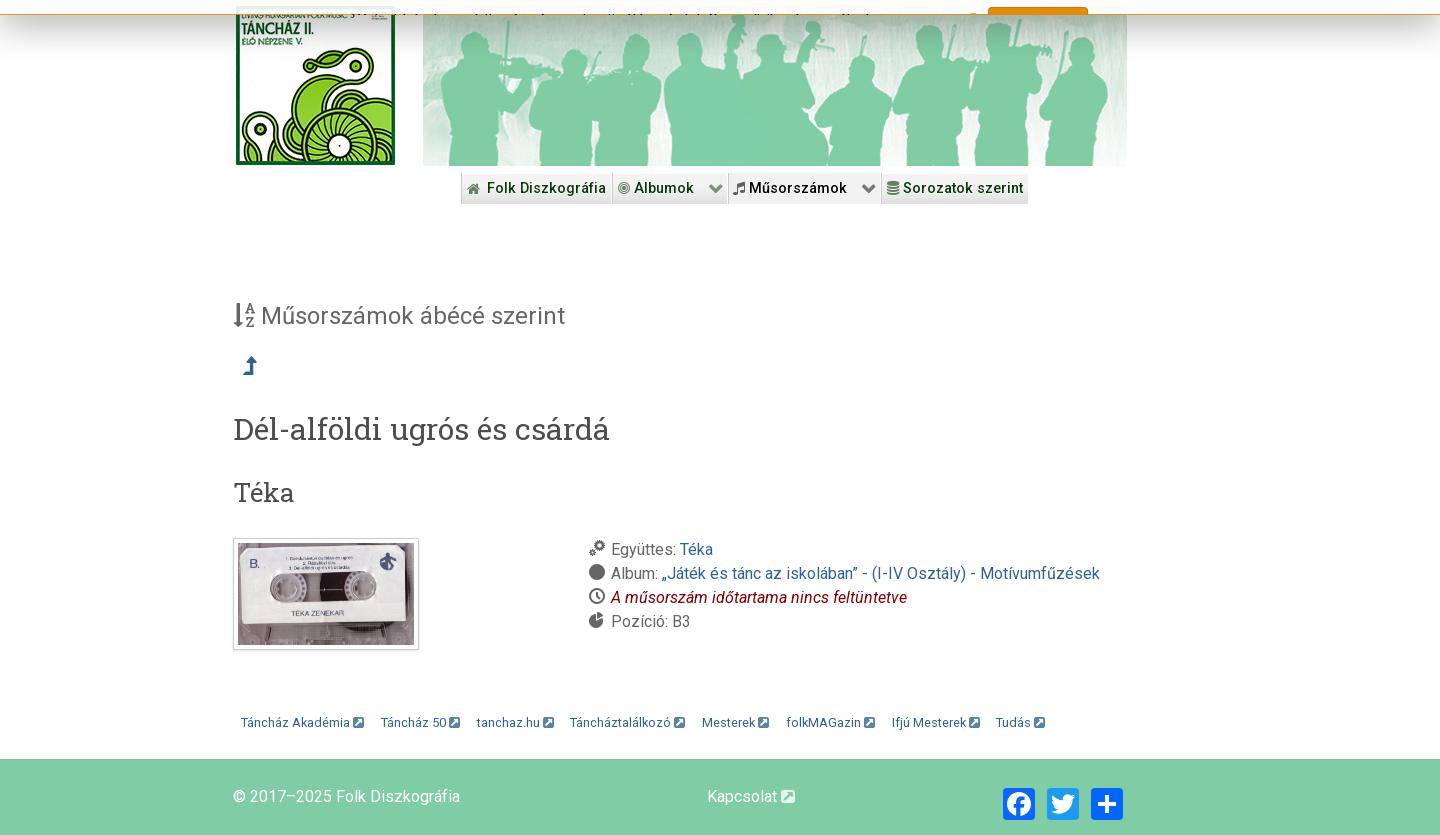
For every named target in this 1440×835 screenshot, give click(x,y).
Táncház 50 (420, 722)
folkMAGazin (830, 722)
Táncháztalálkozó (627, 722)
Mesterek (735, 722)
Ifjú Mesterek (936, 722)
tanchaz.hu (515, 722)
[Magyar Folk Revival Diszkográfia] (315, 85)
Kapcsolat (751, 796)
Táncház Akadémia (302, 722)
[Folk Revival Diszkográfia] (775, 86)
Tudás (1020, 722)
